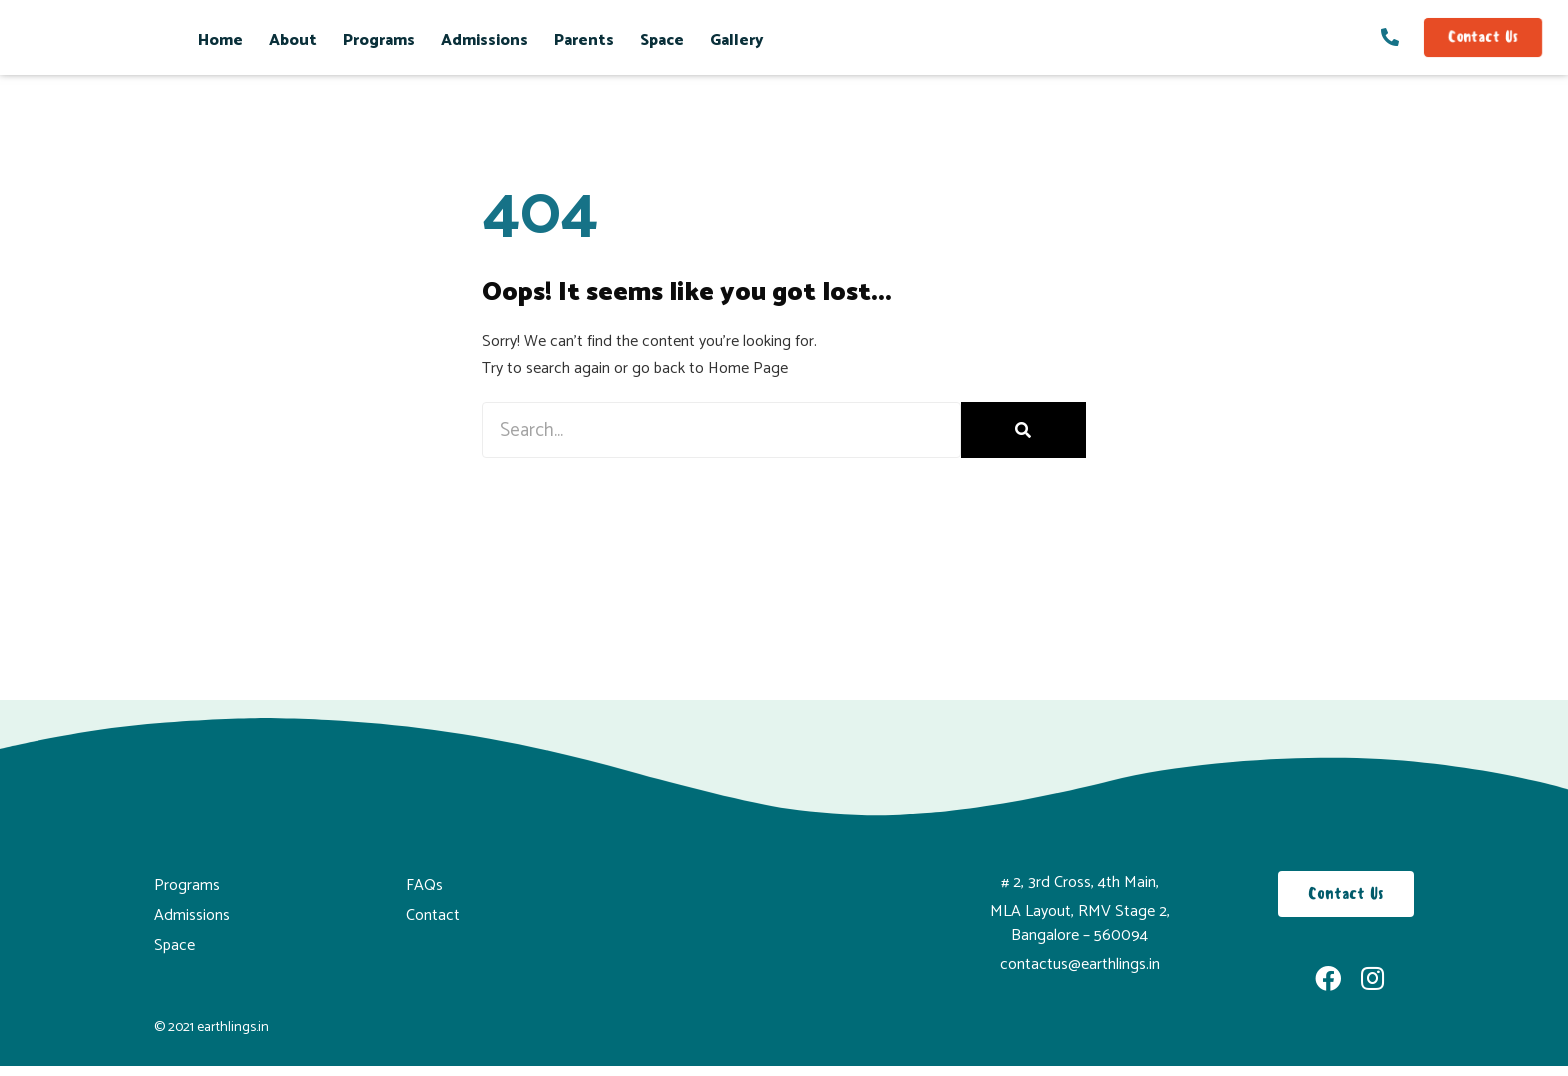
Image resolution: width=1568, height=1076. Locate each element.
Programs (379, 40)
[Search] (1023, 430)
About (293, 40)
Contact (433, 915)
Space (662, 40)
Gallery (737, 40)
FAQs (424, 885)
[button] (1483, 38)
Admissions (484, 40)
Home (220, 40)
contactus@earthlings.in (1080, 964)
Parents (584, 40)
